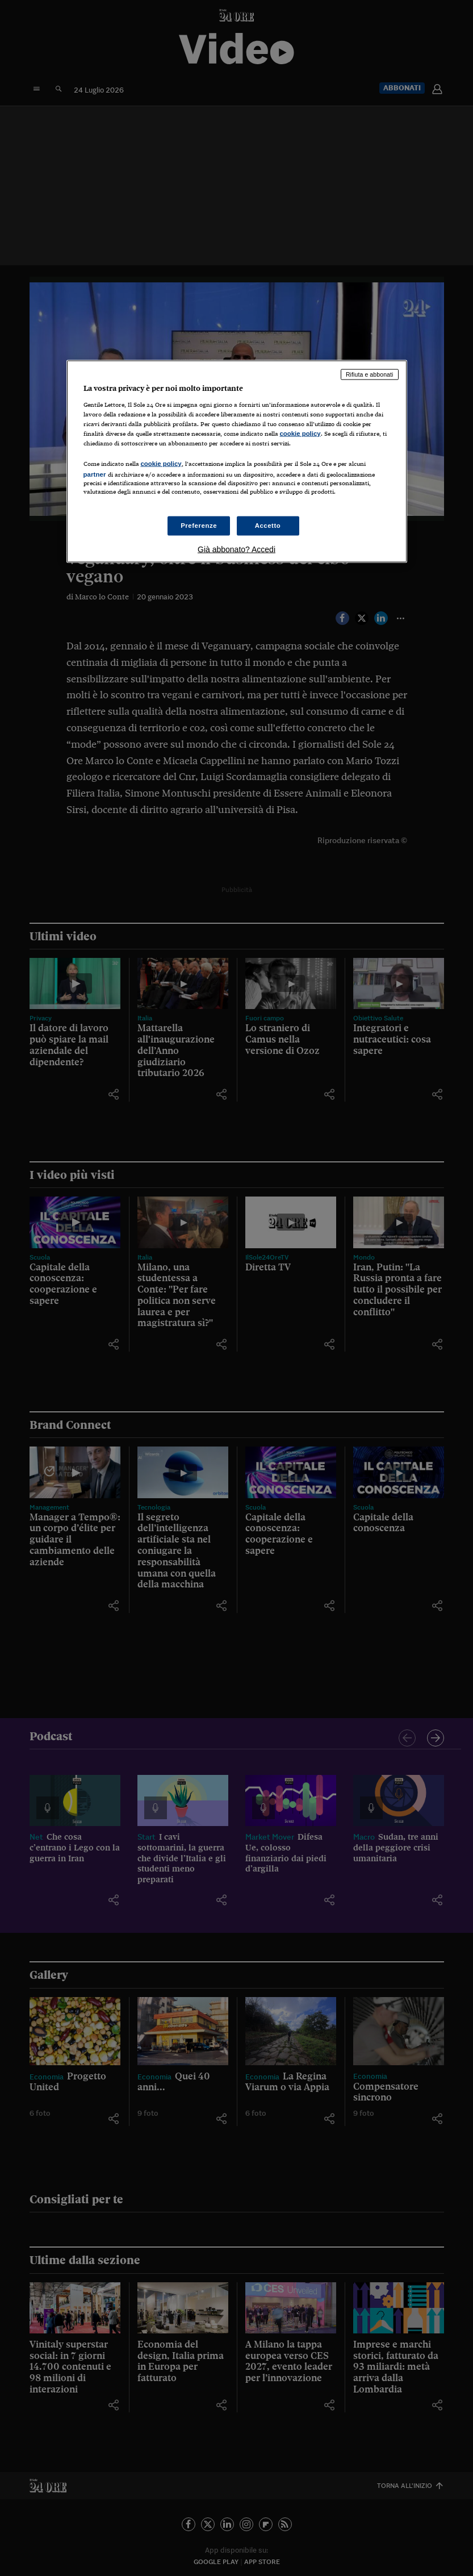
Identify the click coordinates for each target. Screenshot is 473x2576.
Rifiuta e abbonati (370, 374)
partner (94, 474)
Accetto (268, 525)
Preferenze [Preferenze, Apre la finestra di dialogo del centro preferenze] (199, 525)
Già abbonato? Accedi (236, 549)
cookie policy (300, 433)
